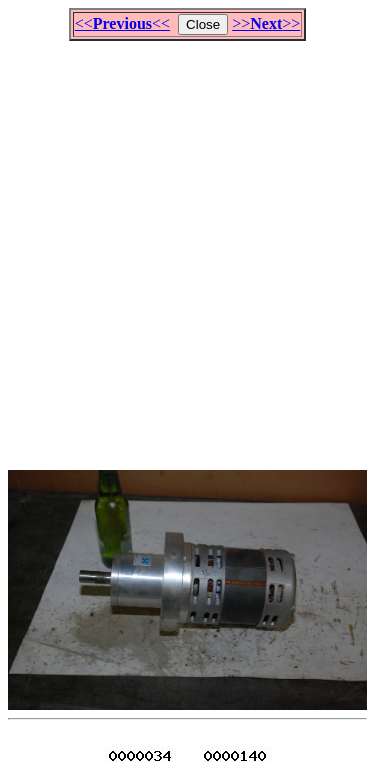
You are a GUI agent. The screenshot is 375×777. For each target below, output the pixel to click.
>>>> (266, 23)
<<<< (122, 23)
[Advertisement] (187, 246)
